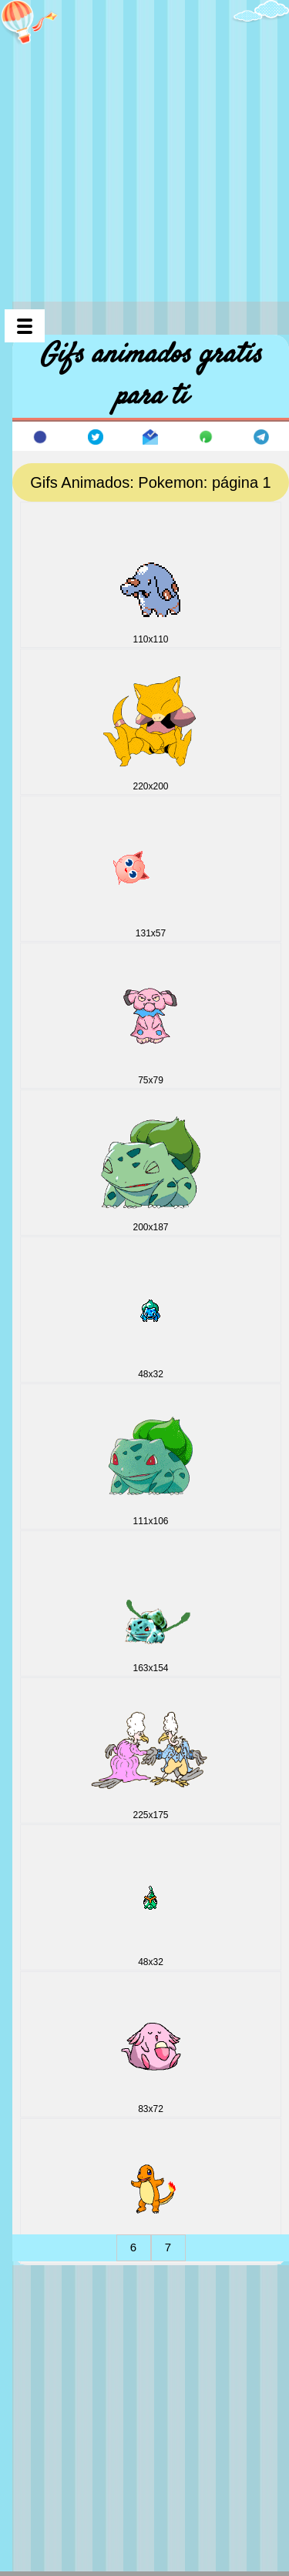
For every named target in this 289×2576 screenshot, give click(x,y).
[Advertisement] (144, 144)
